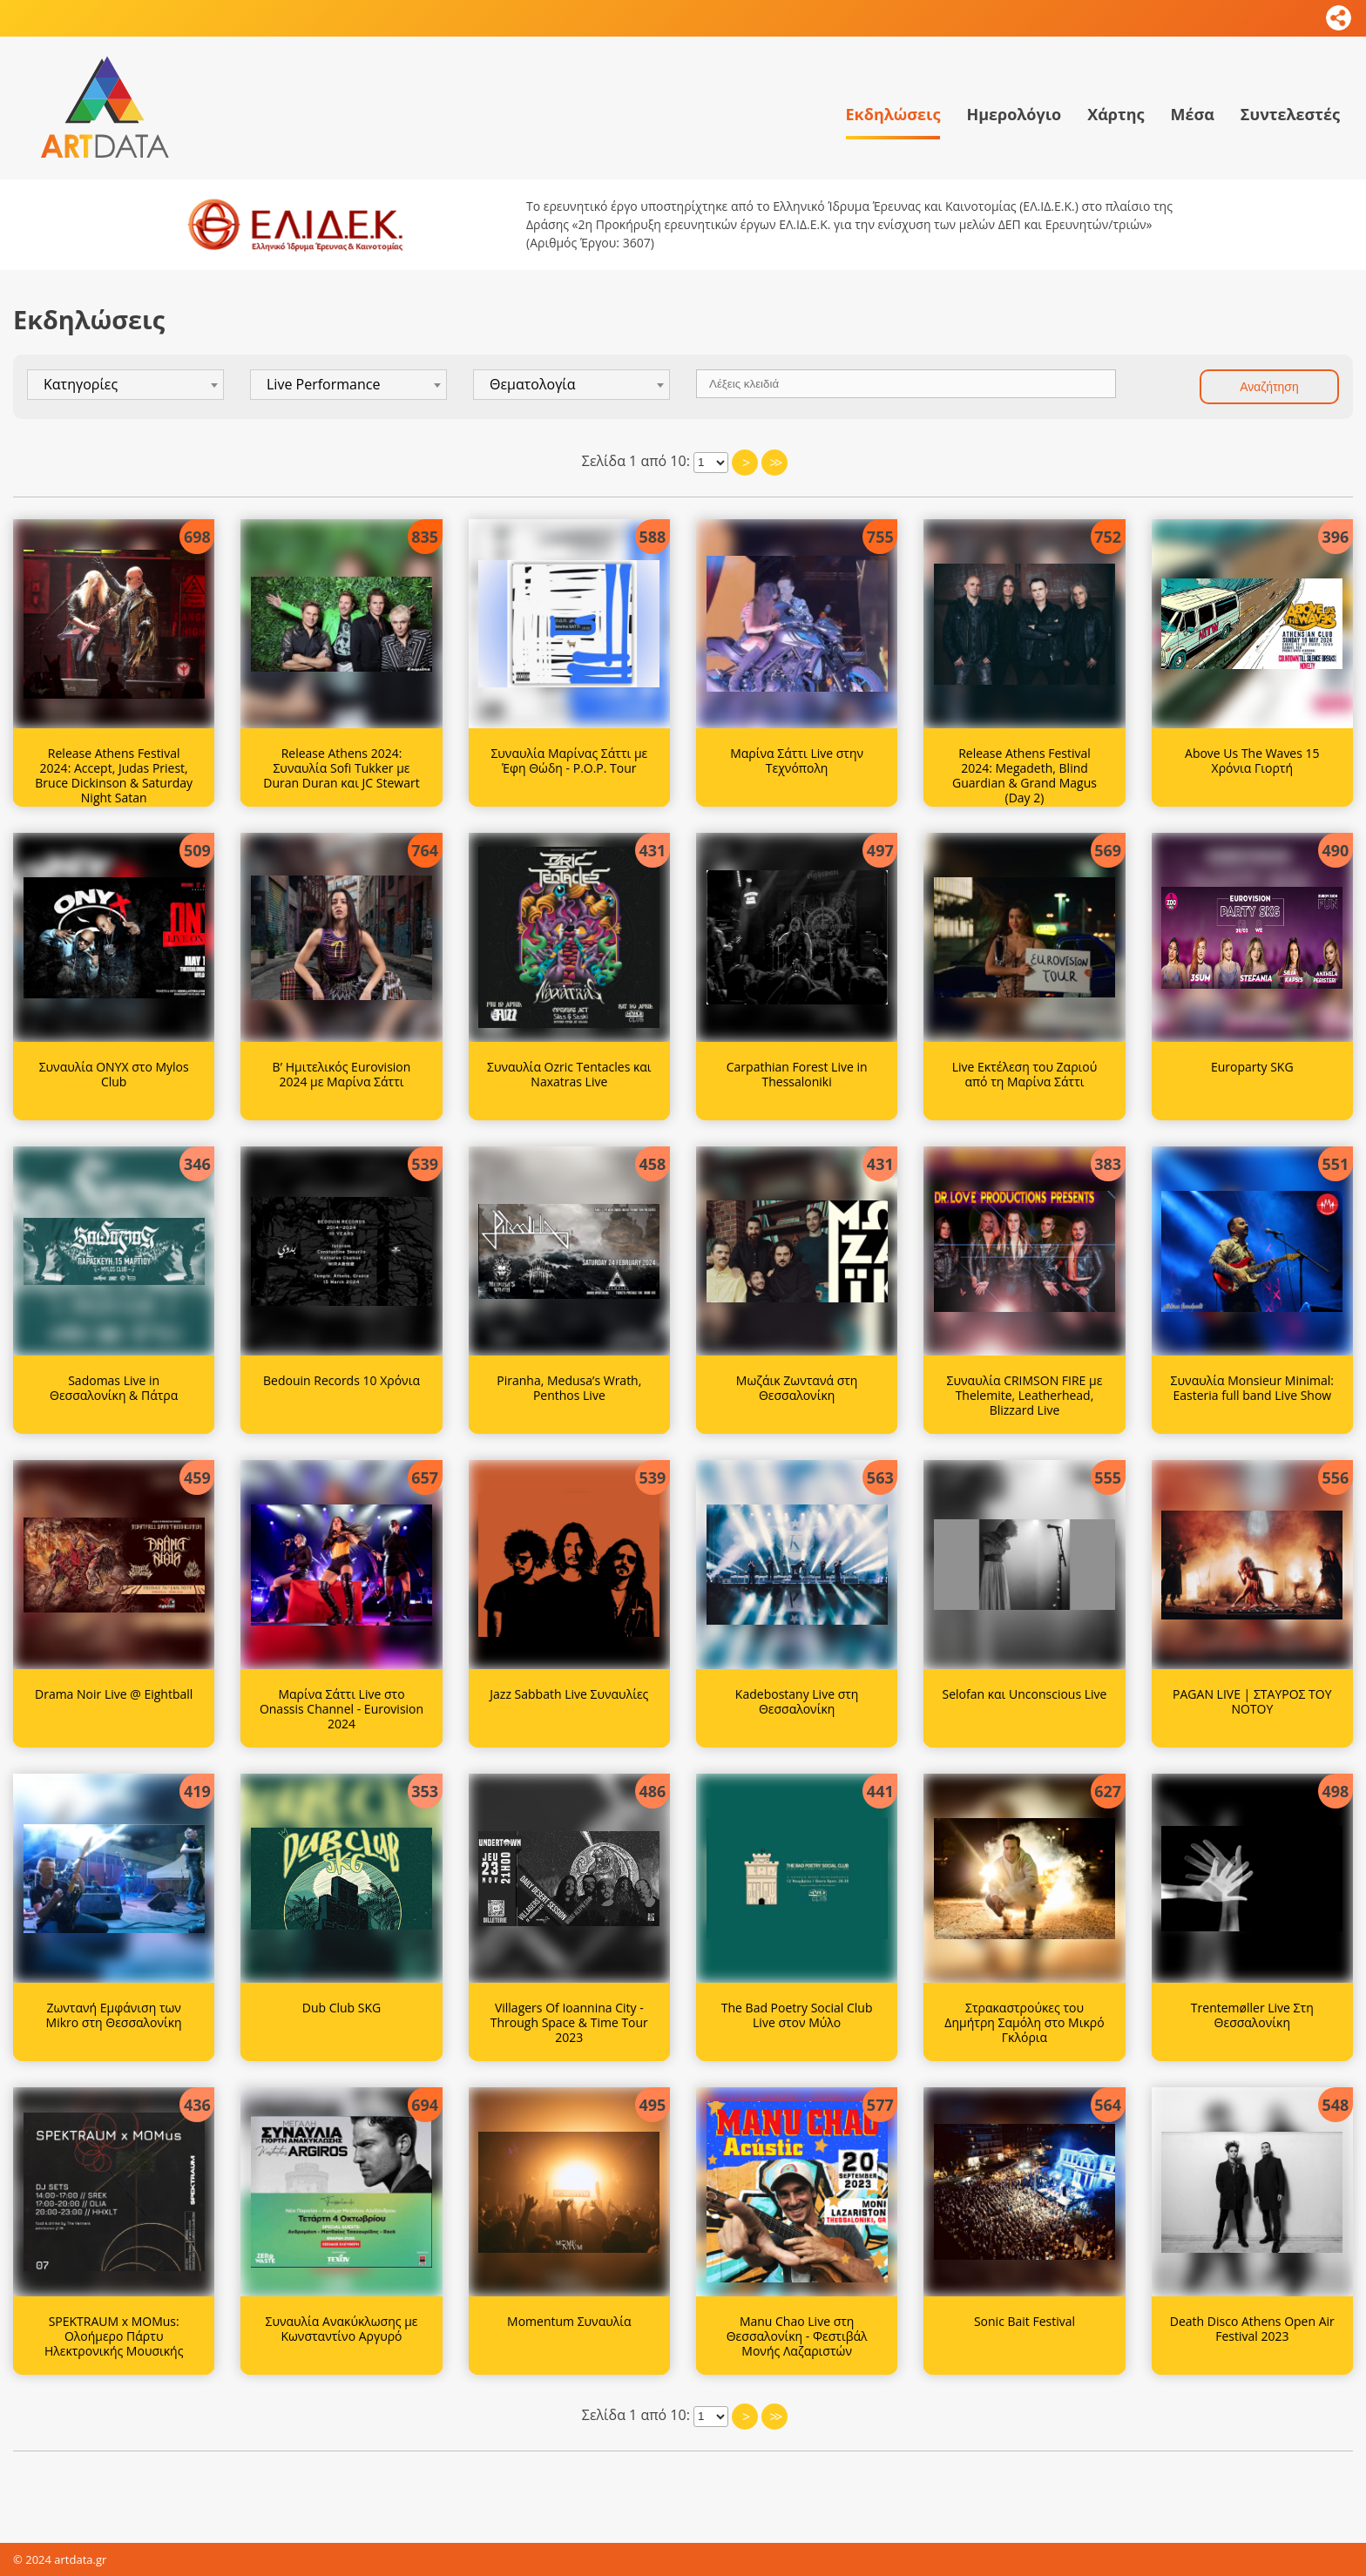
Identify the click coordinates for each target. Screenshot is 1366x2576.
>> (774, 462)
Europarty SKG (1252, 1066)
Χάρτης (1115, 114)
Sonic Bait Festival (1024, 2321)
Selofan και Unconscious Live (1025, 1694)
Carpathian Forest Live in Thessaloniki (797, 1074)
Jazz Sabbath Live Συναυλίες (569, 1694)
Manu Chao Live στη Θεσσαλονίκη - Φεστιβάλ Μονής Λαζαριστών (797, 2336)
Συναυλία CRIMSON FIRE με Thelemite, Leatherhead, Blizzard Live (1025, 1395)
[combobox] (125, 384)
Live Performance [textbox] (323, 384)
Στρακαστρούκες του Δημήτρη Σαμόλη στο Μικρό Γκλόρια (1024, 2022)
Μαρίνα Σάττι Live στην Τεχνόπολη (796, 760)
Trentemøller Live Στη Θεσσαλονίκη (1252, 2015)
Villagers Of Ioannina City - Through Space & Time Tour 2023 (569, 2022)
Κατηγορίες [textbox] (81, 384)
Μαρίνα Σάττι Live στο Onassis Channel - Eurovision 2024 (341, 1709)
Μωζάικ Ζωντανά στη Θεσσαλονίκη (797, 1387)
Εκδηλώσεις (893, 114)
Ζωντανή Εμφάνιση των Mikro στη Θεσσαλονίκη (114, 2015)
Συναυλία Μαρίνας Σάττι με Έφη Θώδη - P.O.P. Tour (568, 760)
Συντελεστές (1290, 114)
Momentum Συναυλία (569, 2321)
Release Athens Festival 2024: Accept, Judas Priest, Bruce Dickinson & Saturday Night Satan (114, 775)
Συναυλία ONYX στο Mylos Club (114, 1074)
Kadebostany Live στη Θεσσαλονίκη (797, 1701)
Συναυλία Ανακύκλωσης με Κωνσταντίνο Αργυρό (341, 2328)
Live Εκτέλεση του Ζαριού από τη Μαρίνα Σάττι (1025, 1074)
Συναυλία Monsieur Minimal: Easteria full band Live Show (1252, 1387)
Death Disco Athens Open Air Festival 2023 (1252, 2328)
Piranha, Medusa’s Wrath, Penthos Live (569, 1387)
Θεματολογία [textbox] (533, 384)
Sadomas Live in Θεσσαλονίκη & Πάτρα (114, 1387)
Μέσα (1192, 114)
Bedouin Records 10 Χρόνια (341, 1380)
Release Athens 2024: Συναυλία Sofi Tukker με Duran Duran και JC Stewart (341, 768)
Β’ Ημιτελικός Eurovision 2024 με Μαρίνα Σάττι (342, 1074)
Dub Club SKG (342, 2007)
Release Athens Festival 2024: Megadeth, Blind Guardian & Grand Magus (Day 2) (1024, 775)
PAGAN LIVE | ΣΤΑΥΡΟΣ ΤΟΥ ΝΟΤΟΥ (1252, 1701)
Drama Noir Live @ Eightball (114, 1694)
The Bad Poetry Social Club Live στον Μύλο (797, 2015)
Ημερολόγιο (1013, 114)
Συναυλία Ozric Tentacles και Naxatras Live (569, 1074)
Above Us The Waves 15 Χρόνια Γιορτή (1252, 760)
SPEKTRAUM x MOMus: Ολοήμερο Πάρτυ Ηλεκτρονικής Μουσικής (114, 2336)
